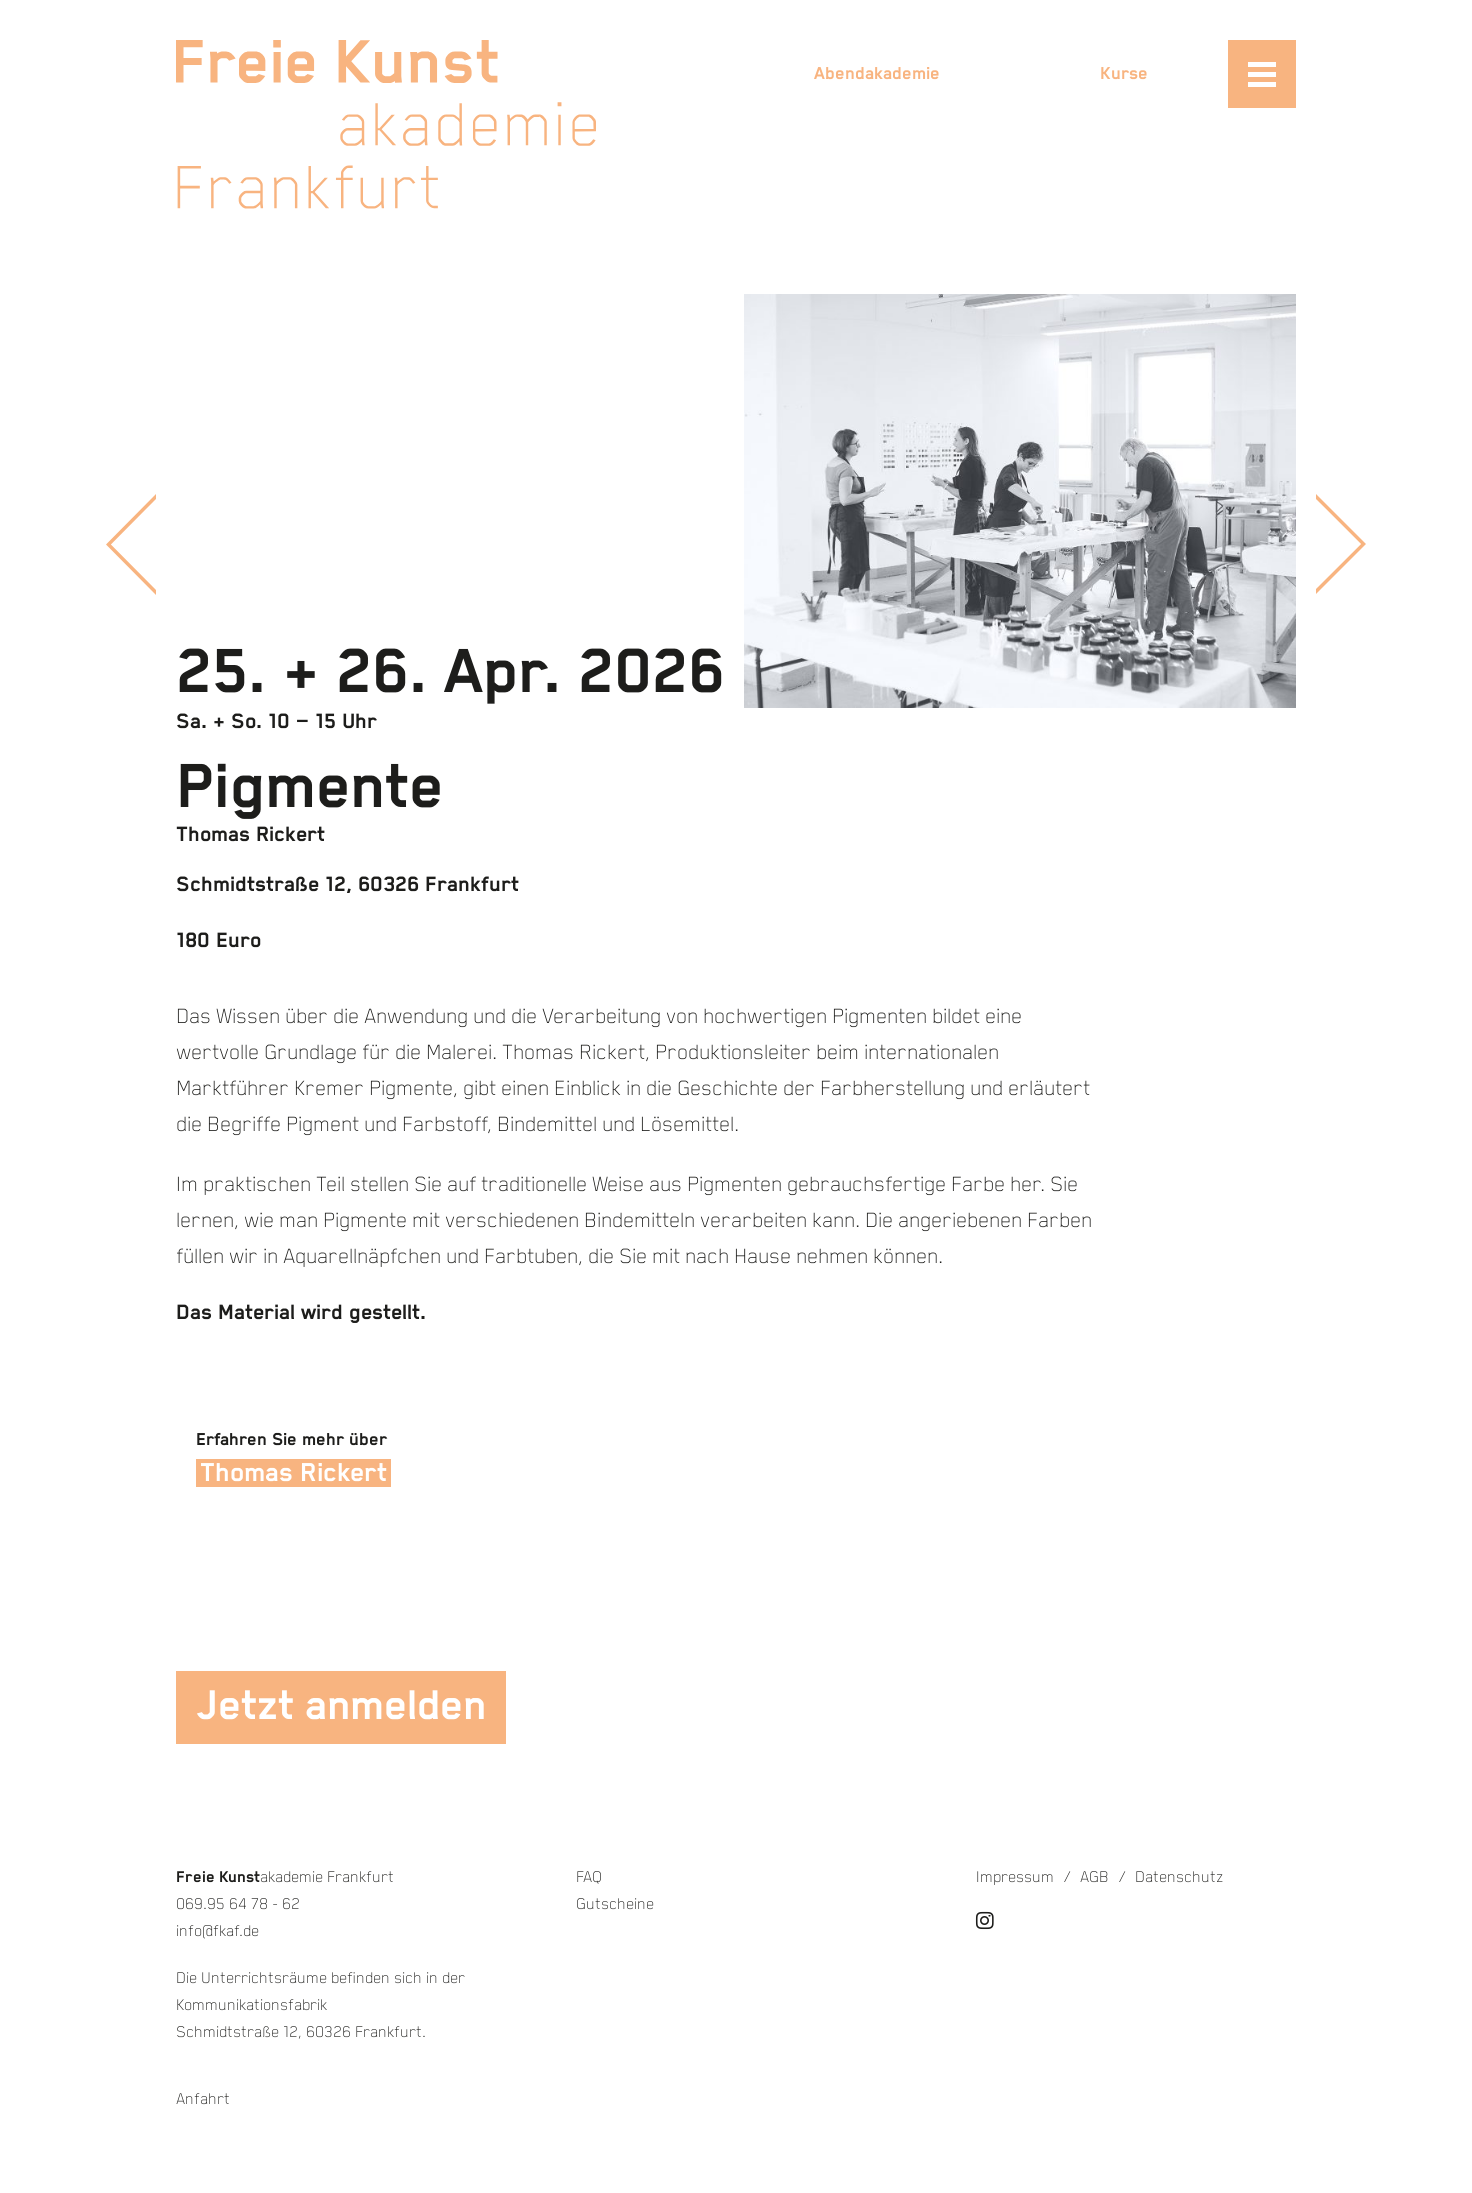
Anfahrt (203, 2099)
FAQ (589, 1877)
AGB (1094, 1877)
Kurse (1124, 74)
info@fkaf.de (217, 1931)
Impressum (1015, 1877)
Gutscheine (615, 1904)
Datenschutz (1179, 1877)
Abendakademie (877, 74)
